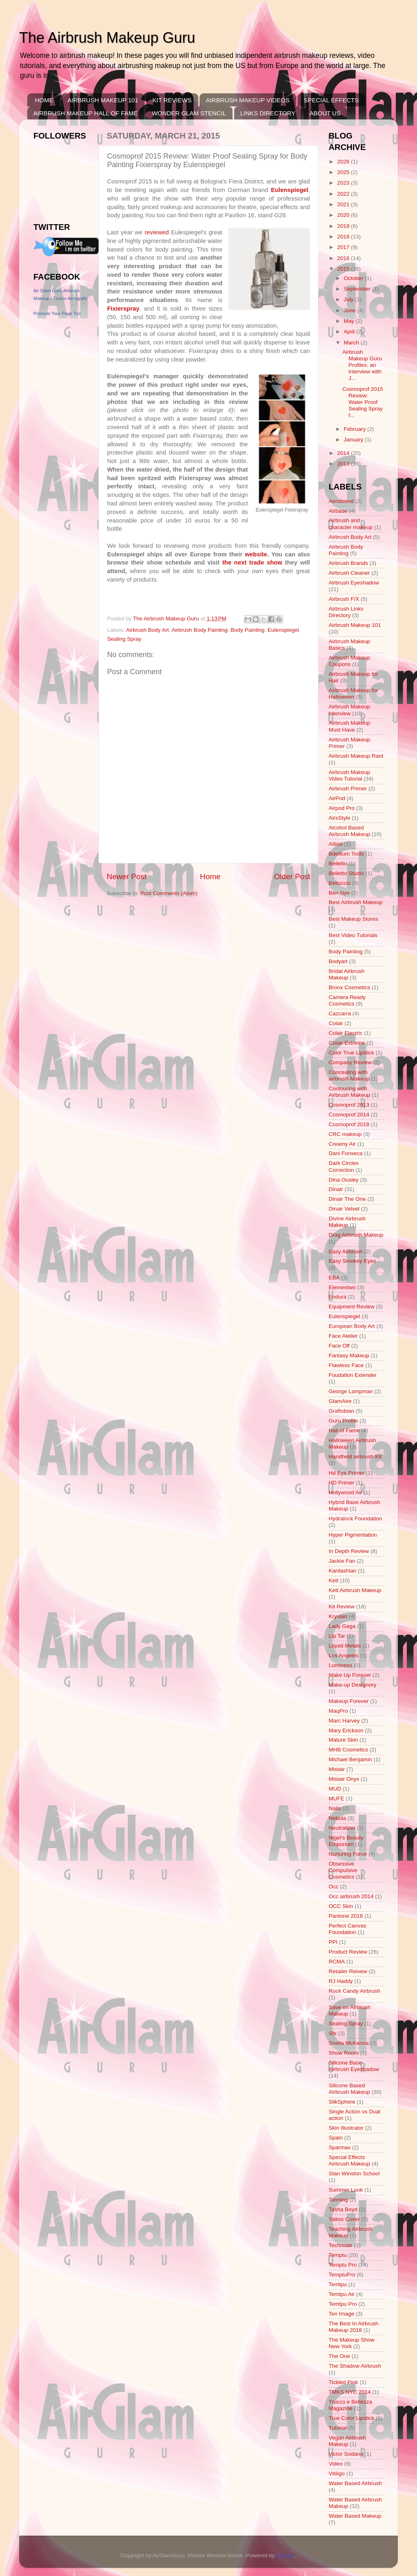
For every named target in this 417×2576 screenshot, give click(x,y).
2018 (344, 237)
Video (335, 2464)
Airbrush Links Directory (346, 612)
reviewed (157, 232)
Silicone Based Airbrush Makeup (349, 2088)
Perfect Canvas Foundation (347, 1929)
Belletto (338, 863)
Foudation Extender (353, 1375)
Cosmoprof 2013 (349, 1105)
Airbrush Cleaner (349, 573)
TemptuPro (342, 2275)
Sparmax (340, 2147)
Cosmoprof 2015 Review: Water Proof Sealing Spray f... (362, 402)
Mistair (337, 1769)
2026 (344, 162)
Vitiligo (337, 2473)
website (256, 554)
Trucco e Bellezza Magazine (350, 2405)
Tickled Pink (343, 2382)
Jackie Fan (342, 1561)
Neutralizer (342, 1828)
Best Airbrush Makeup (355, 902)
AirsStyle (339, 818)
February (355, 429)
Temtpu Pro (343, 2304)
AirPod (337, 798)
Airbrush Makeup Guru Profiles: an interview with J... (362, 365)
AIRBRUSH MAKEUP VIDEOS (248, 100)
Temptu (338, 2255)
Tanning (338, 2200)
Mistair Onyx (344, 1779)
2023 (344, 183)
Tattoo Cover (344, 2219)
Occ (333, 1886)
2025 (344, 172)
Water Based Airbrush (355, 2483)
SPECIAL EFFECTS (331, 100)
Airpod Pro (342, 808)
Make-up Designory (352, 1685)
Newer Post (127, 876)
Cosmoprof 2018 (349, 1124)
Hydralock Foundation (355, 1518)
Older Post (292, 876)
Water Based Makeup (355, 2516)
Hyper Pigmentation (353, 1535)
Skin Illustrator (346, 2128)
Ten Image (341, 2314)
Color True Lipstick (351, 1053)
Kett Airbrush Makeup (355, 1590)
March (352, 343)
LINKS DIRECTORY (267, 113)
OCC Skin (341, 1906)
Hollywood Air (345, 1492)
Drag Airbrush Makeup (356, 1235)
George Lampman (351, 1391)
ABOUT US (324, 113)
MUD (335, 1789)
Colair (336, 1023)
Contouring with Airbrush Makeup (349, 1091)
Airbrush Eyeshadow (354, 583)
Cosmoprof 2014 (349, 1115)
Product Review (348, 1952)
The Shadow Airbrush (355, 2366)
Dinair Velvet (344, 1209)
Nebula (337, 1818)
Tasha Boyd (343, 2209)
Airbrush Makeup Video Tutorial (349, 775)
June (350, 310)
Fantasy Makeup (349, 1355)
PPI (333, 1942)
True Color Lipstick (351, 2418)
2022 (344, 194)
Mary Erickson (346, 1730)
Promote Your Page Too (57, 313)
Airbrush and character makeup (351, 523)
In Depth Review (349, 1551)
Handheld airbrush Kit (355, 1456)
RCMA (337, 1961)
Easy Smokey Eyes (352, 1261)
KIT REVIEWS (171, 100)
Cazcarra (340, 1013)
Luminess (340, 1665)
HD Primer (341, 1483)
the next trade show (252, 562)
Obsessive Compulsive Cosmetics (343, 1870)
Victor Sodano (346, 2454)
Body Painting (247, 630)
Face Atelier (343, 1336)
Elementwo (342, 1287)
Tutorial (338, 2428)
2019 (344, 226)
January (354, 440)
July (349, 299)
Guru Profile (343, 1421)
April (350, 332)
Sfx (333, 2033)
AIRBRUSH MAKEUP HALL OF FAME (85, 113)
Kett (333, 1580)
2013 (344, 464)
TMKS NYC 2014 (350, 2392)
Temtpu (338, 2284)
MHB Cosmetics (348, 1750)
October (354, 278)
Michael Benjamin (350, 1759)
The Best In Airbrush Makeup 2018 (353, 2326)
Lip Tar (337, 1636)
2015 (344, 269)
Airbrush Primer (348, 788)
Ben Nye (339, 893)
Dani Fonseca (345, 1153)
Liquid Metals (345, 1646)
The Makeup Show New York (352, 2343)
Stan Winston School (354, 2173)
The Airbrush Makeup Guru (107, 37)
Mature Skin (343, 1740)
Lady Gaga (342, 1626)
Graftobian (341, 1411)
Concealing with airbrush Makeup (349, 1075)
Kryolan (338, 1616)
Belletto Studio (346, 873)
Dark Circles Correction (344, 1166)
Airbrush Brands (348, 563)
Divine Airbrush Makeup (347, 1221)
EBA (334, 1278)
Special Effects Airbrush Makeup (349, 2160)
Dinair (336, 1189)
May (350, 321)
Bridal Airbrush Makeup (346, 974)
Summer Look (346, 2190)
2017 (344, 247)
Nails (335, 1808)
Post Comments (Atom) (169, 893)
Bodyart (338, 961)
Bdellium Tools (346, 854)
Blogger (286, 2555)
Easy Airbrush (345, 1251)
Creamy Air (342, 1144)
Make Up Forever (350, 1675)
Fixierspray (123, 308)
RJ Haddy (341, 1981)
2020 (344, 215)
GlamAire (340, 1401)
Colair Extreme (347, 1043)
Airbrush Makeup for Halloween (353, 693)
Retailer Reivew (348, 1971)
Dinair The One (347, 1199)
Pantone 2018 (346, 1916)
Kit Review (342, 1606)
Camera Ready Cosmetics (347, 1000)
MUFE (336, 1798)
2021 (344, 204)
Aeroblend (341, 501)
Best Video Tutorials (353, 935)
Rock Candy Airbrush (354, 1991)
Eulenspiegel (283, 630)
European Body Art (352, 1326)
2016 (344, 258)
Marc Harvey (344, 1721)
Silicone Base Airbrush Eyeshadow (354, 2066)
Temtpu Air (342, 2294)
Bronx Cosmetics (349, 987)
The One (339, 2356)
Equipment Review (352, 1306)
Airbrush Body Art (147, 630)
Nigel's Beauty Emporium (346, 1841)
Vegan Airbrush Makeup (347, 2441)
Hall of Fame (344, 1430)
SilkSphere (342, 2102)
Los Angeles (344, 1655)
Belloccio (340, 883)
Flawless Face (346, 1365)
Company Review (350, 1062)
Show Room (344, 2053)
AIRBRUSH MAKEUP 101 (103, 100)
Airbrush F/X (344, 599)
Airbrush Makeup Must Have (349, 726)
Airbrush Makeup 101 (355, 625)
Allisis (336, 844)
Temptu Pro (343, 2265)
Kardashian (342, 1571)
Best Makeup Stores (353, 919)
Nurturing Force (348, 1854)
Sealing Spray (124, 639)
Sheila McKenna (349, 2043)
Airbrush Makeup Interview (349, 710)
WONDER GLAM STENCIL (189, 113)
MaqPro (338, 1711)
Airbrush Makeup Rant (356, 756)
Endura (338, 1297)
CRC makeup (345, 1134)
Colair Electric (345, 1033)
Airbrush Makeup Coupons (349, 661)
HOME (44, 100)
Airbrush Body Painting (199, 630)
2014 (344, 453)
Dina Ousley (344, 1180)
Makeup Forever (349, 1701)
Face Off (339, 1346)
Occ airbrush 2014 (351, 1896)
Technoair (341, 2245)
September (358, 289)
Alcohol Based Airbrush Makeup (349, 831)
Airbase (338, 511)
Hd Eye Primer (346, 1473)
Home (210, 876)
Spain (336, 2138)
